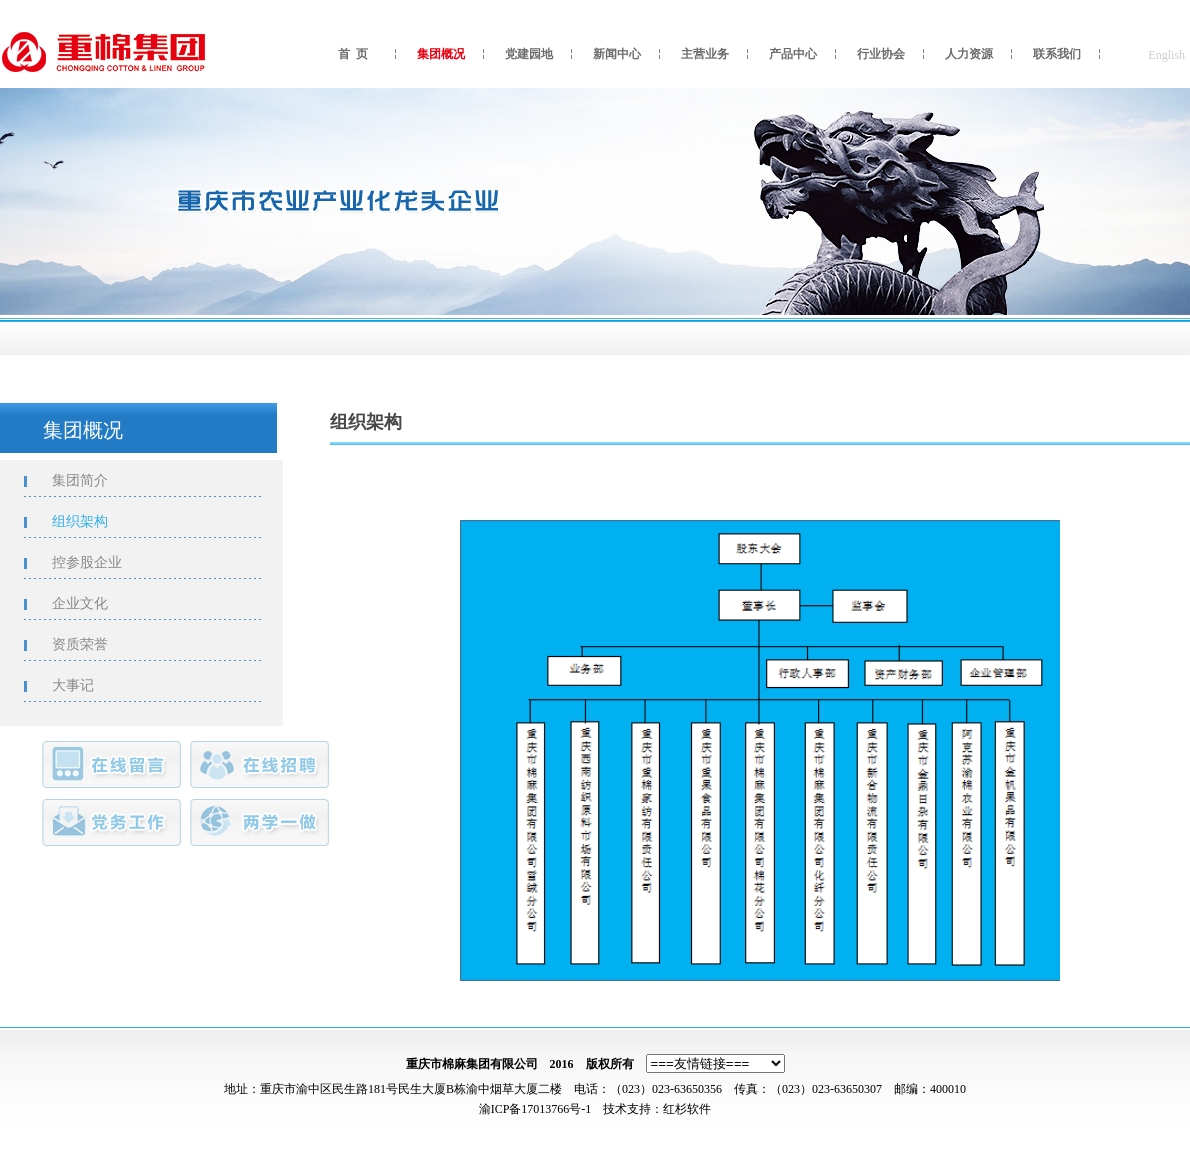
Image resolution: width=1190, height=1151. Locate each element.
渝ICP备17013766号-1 (535, 1109)
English (1166, 55)
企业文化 (91, 603)
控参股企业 (98, 562)
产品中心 (793, 54)
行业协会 (881, 54)
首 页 (353, 54)
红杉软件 (687, 1109)
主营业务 (705, 54)
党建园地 (529, 54)
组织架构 (91, 521)
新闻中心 (617, 54)
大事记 (84, 685)
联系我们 (1057, 54)
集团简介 (91, 480)
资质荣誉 (91, 644)
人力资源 (969, 54)
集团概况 (441, 54)
